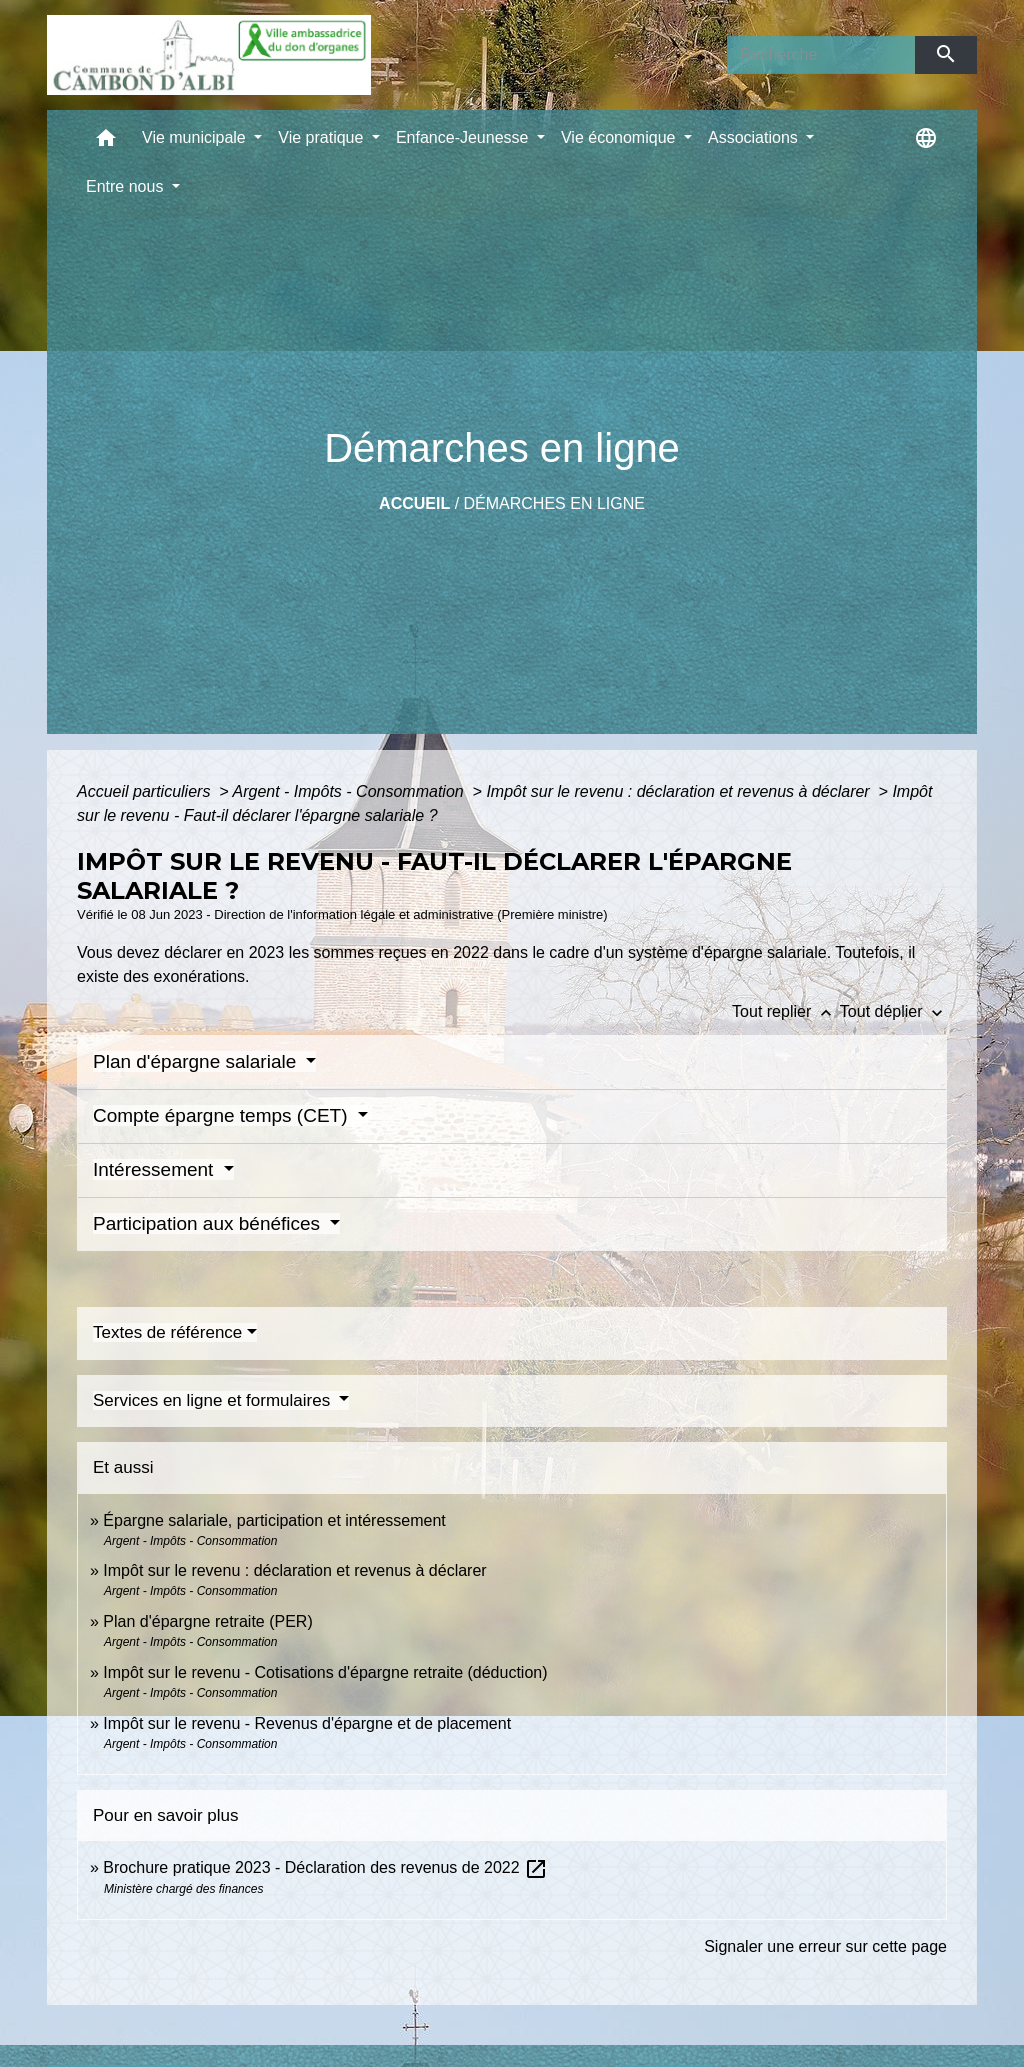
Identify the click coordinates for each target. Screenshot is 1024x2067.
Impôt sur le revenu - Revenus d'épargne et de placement (307, 1723)
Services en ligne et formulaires (214, 1400)
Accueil (414, 503)
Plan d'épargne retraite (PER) (207, 1621)
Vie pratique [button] (323, 137)
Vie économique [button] (620, 137)
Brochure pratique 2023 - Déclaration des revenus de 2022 (325, 1867)
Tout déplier (893, 1011)
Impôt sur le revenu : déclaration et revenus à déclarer (680, 791)
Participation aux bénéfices (209, 1223)
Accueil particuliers (146, 791)
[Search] (821, 55)
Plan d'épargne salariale (197, 1061)
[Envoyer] (946, 55)
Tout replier (786, 1011)
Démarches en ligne (554, 503)
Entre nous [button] (127, 186)
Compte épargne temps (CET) (223, 1115)
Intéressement (156, 1169)
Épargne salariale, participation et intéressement (274, 1520)
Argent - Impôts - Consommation (350, 791)
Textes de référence (167, 1332)
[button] (106, 142)
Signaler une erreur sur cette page (825, 1946)
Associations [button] (755, 137)
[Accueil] (209, 55)
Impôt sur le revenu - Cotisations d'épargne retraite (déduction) (325, 1672)
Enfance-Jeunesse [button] (464, 137)
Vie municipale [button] (196, 137)
